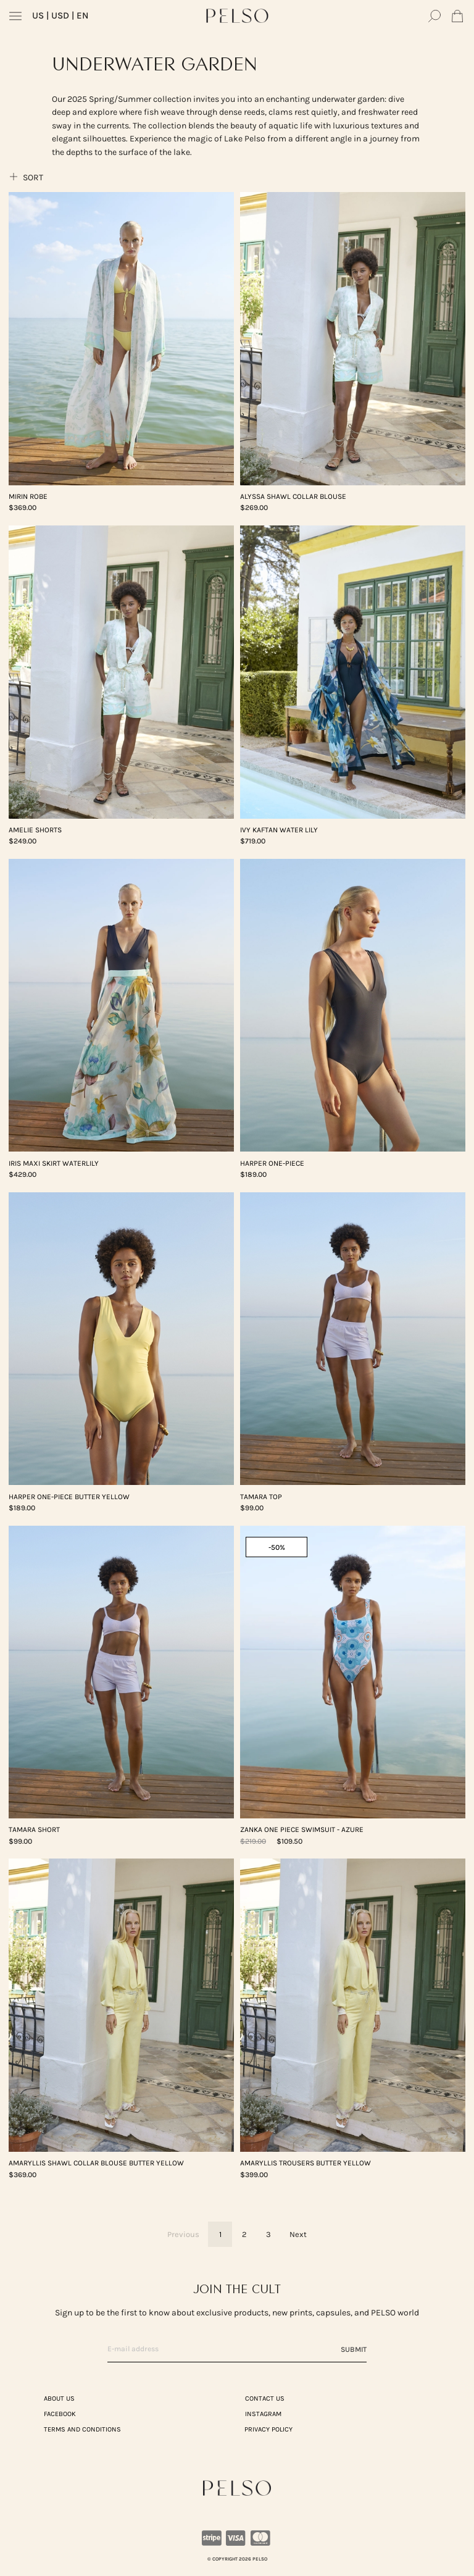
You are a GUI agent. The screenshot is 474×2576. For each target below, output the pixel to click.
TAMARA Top (261, 1496)
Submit (354, 2349)
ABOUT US (59, 2398)
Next (298, 2234)
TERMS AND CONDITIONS (82, 2429)
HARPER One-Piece (272, 1163)
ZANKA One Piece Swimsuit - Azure (302, 1829)
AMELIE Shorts (35, 830)
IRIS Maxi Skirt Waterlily (54, 1163)
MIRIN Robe (28, 496)
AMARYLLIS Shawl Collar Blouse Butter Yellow (96, 2163)
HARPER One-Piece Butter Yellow (69, 1496)
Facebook (60, 2414)
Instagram (263, 2414)
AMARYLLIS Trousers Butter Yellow (305, 2163)
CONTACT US (265, 2398)
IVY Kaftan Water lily (279, 830)
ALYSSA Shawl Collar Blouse (293, 496)
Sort (26, 177)
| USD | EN (60, 15)
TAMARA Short (34, 1829)
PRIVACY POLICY (268, 2429)
